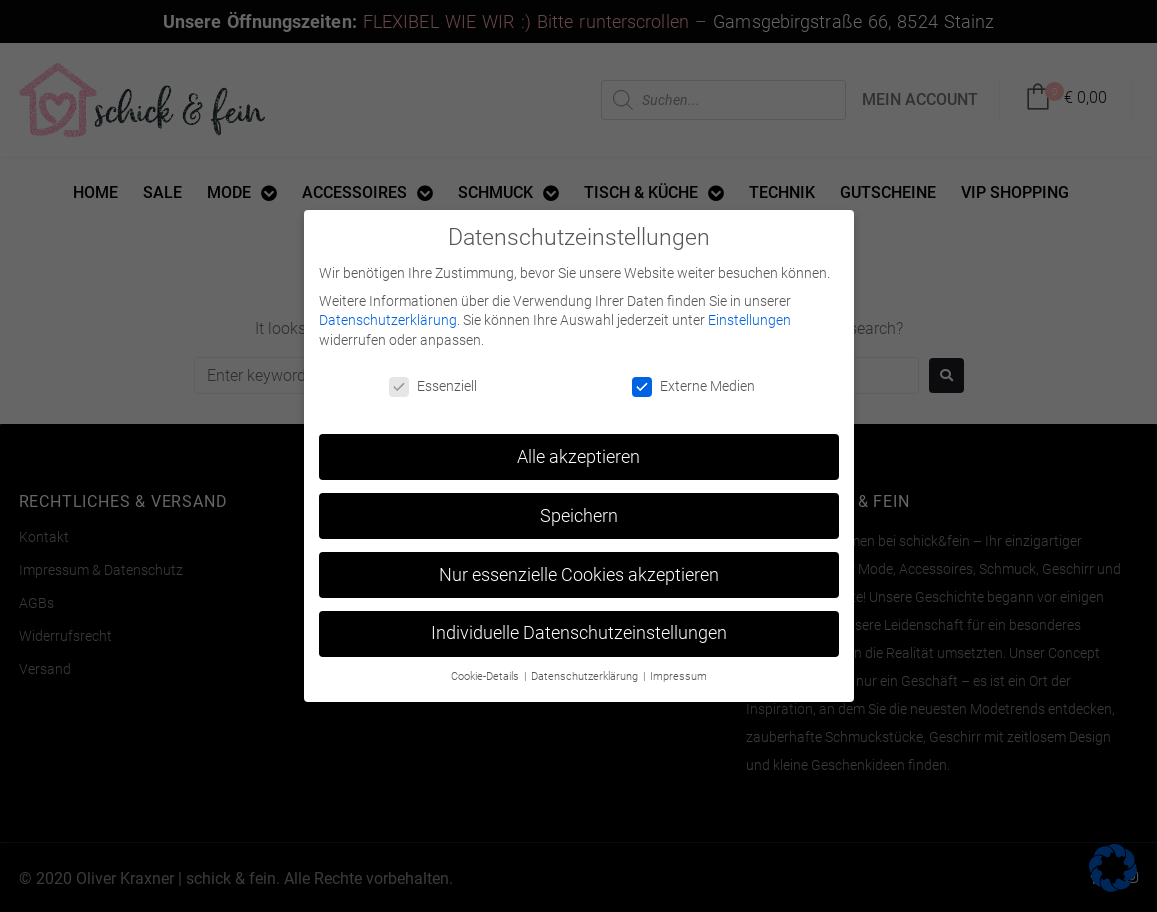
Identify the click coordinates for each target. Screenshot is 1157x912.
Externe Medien (693, 381)
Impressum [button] (678, 671)
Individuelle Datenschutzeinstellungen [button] (579, 628)
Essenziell (433, 381)
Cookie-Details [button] (486, 671)
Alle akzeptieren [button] (578, 451)
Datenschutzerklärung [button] (586, 671)
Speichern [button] (579, 510)
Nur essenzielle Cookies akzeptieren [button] (579, 569)
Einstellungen (749, 315)
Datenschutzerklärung (388, 315)
